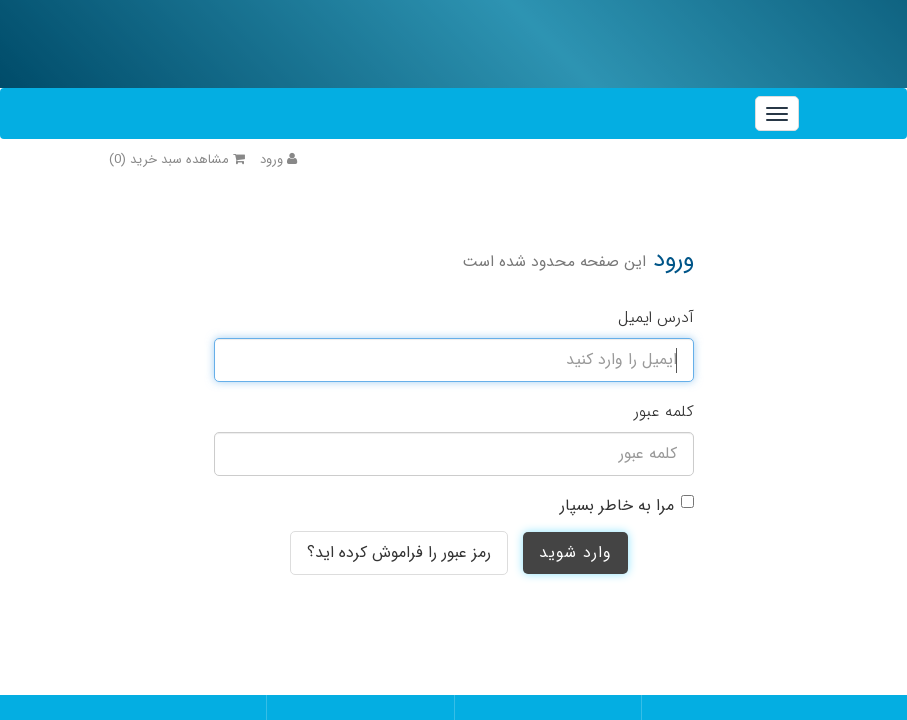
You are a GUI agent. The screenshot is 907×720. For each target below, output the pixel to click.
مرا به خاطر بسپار (617, 505)
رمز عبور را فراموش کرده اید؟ (399, 552)
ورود (278, 159)
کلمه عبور (664, 411)
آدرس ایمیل (656, 317)
